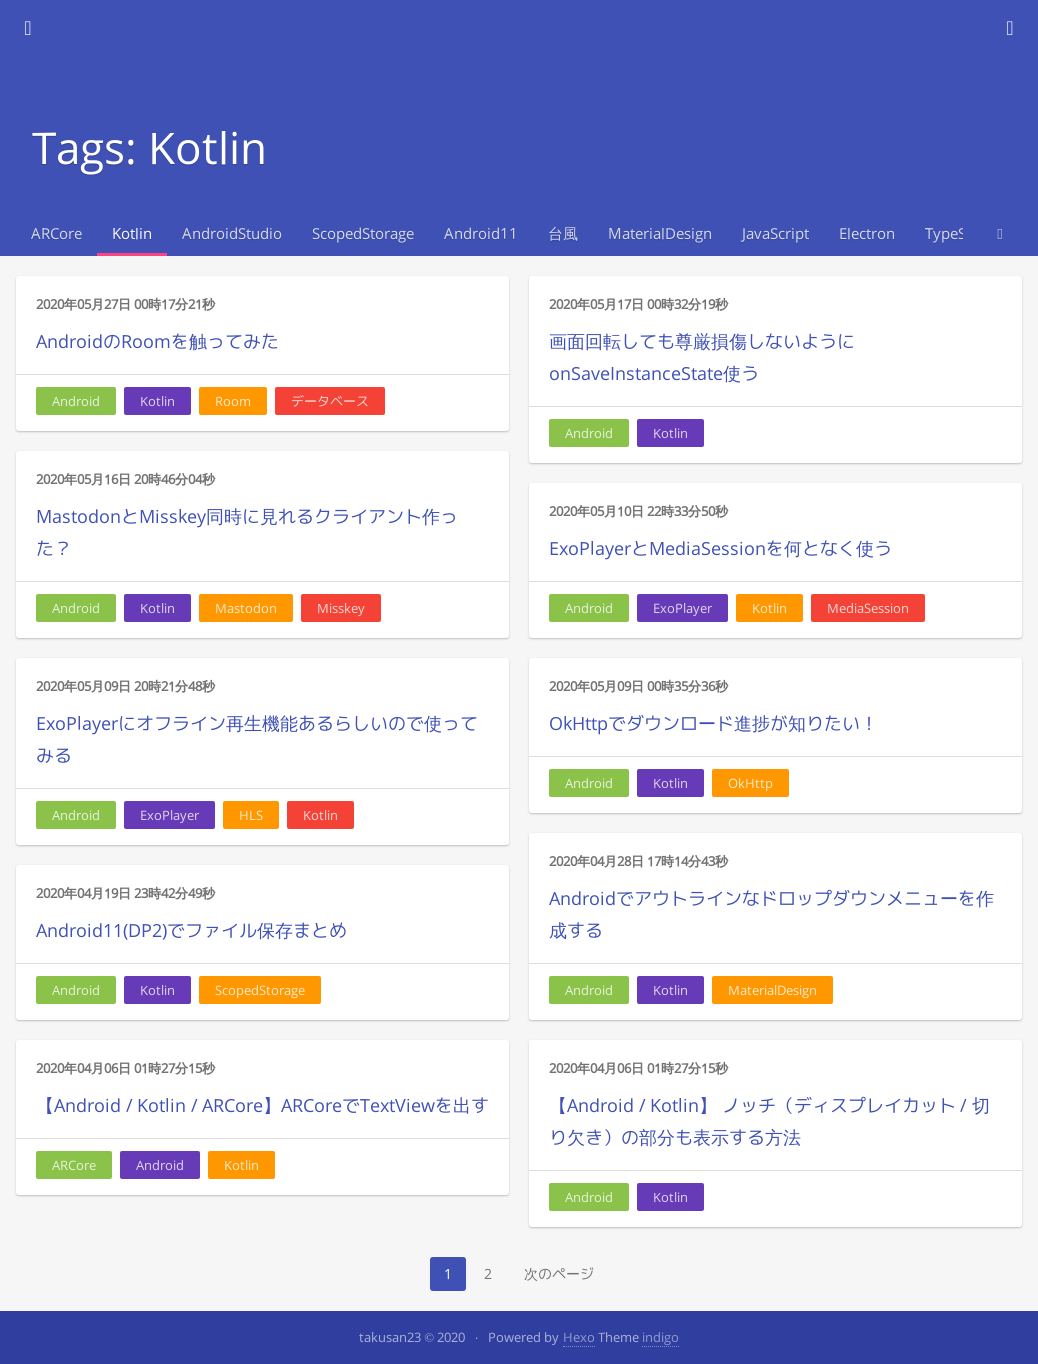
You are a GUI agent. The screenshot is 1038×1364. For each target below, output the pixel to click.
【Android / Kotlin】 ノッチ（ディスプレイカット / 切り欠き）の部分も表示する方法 (769, 1121)
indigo (660, 1337)
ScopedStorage (363, 233)
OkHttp (750, 783)
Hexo (579, 1337)
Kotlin (132, 233)
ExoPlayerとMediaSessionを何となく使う (720, 548)
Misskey (341, 608)
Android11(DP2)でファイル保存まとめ (191, 930)
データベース (330, 401)
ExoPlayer (682, 608)
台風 (563, 233)
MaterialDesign (660, 233)
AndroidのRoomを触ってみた (157, 341)
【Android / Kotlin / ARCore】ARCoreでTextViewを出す (262, 1105)
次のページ (559, 1273)
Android (76, 401)
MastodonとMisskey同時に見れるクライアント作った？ (247, 532)
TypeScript (961, 233)
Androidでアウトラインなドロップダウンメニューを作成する (771, 914)
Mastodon (246, 608)
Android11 (481, 233)
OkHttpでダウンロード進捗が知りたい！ (713, 723)
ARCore (56, 233)
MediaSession (868, 608)
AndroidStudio (232, 233)
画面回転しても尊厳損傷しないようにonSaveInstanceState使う (702, 357)
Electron (867, 233)
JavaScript (775, 233)
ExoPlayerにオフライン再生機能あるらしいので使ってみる (257, 739)
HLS (251, 815)
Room (233, 401)
